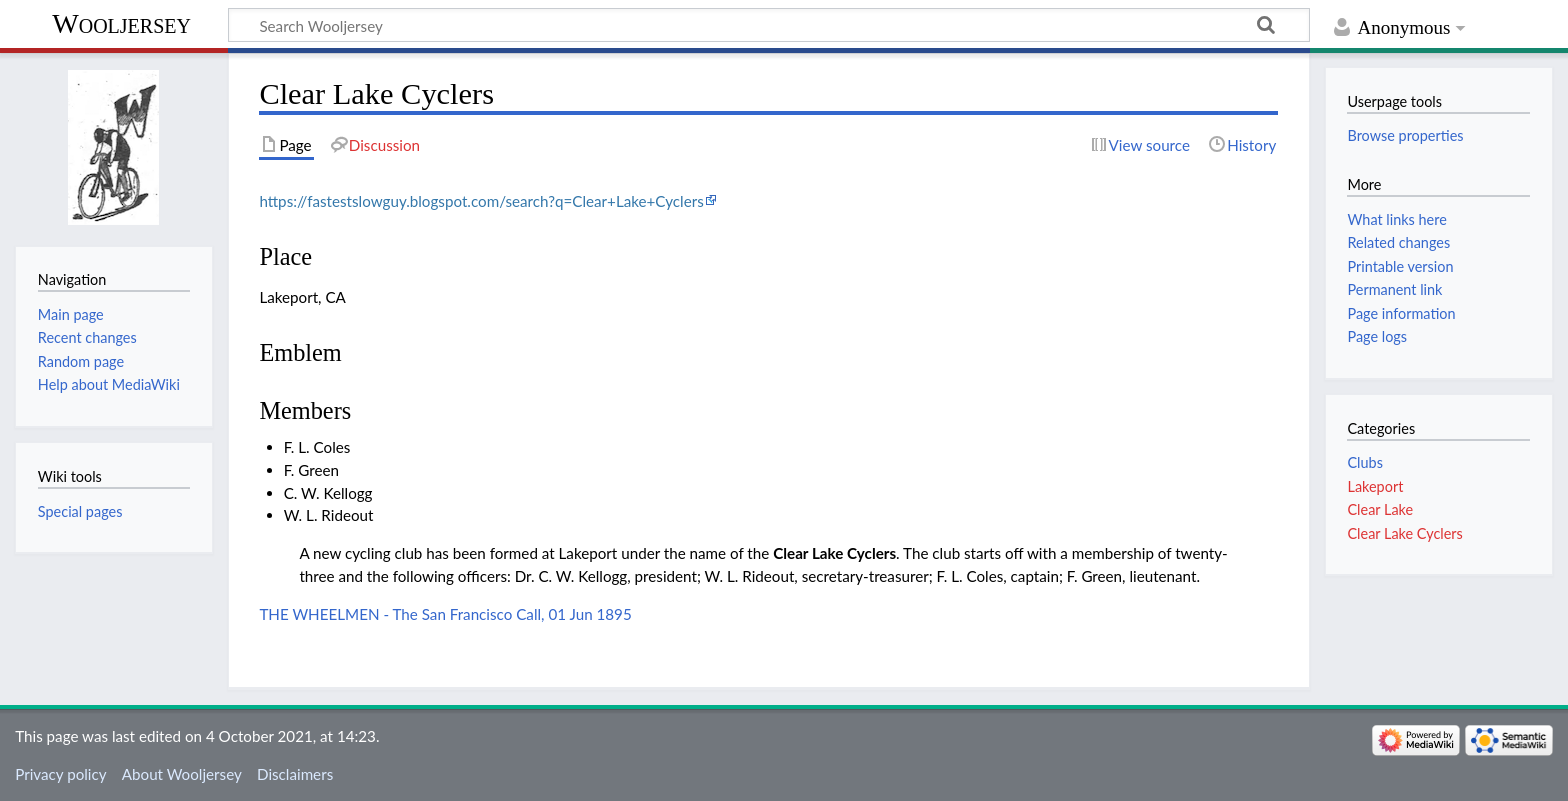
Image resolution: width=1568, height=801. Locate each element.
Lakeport (1375, 486)
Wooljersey (121, 23)
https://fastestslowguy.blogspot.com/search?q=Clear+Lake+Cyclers (481, 201)
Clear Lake (1380, 509)
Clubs (1364, 462)
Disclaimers (295, 774)
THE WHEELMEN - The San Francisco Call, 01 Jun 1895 (445, 614)
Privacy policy (60, 774)
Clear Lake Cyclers (834, 553)
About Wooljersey (182, 774)
